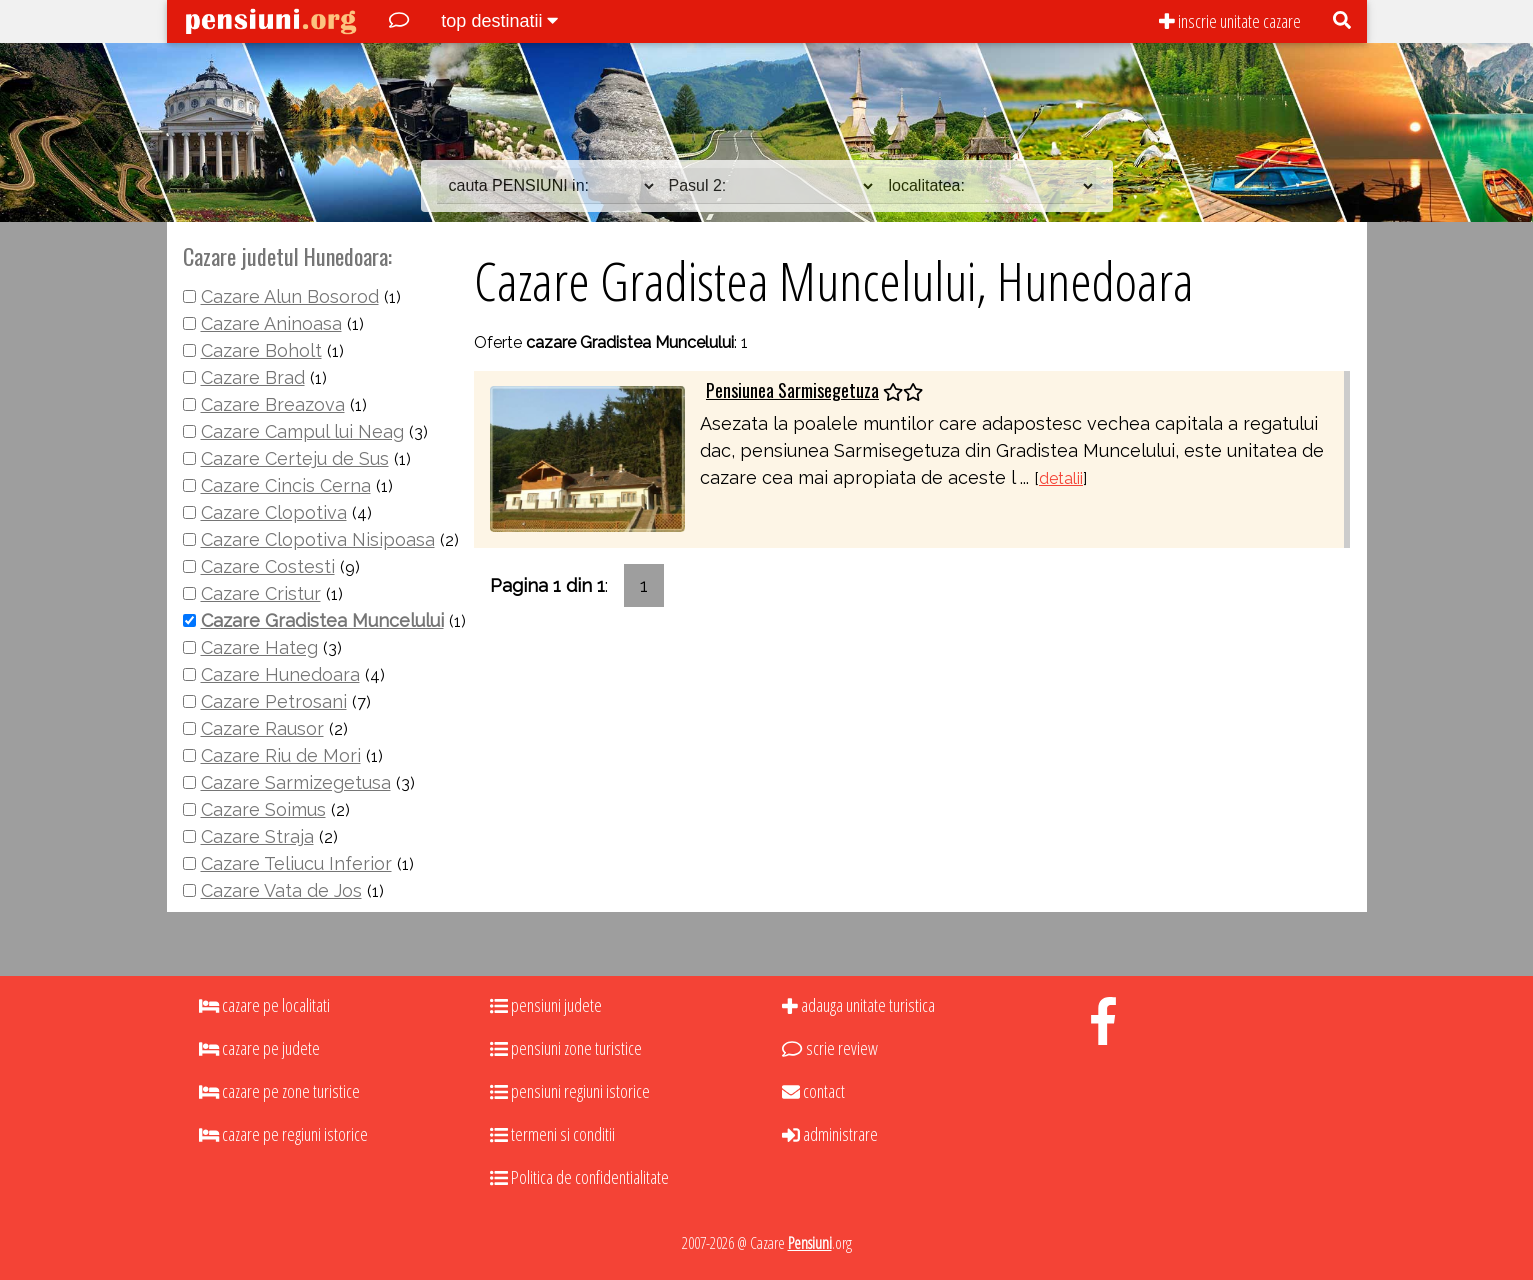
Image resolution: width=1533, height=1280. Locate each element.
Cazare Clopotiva (274, 512)
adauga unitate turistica (858, 1005)
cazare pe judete (259, 1048)
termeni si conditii (552, 1134)
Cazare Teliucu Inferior (296, 863)
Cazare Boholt (261, 350)
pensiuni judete (546, 1005)
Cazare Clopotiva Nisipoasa (318, 539)
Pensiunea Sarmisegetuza (792, 390)
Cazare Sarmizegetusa (296, 782)
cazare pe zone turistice (279, 1091)
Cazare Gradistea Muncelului (322, 620)
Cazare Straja (257, 836)
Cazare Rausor (262, 728)
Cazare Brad (253, 377)
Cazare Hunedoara (280, 674)
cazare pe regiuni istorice (283, 1134)
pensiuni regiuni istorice (570, 1091)
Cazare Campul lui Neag (302, 431)
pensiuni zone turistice (566, 1048)
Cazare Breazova (273, 404)
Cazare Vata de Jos (281, 890)
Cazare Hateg (259, 647)
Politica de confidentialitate (579, 1177)
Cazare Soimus (263, 809)
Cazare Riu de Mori (281, 755)
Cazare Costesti (268, 566)
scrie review (829, 1048)
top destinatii (499, 21)
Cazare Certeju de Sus (295, 458)
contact (813, 1091)
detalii (1061, 478)
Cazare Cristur (261, 593)
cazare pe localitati (264, 1005)
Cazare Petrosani (274, 701)
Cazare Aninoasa (271, 323)
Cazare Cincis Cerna (286, 485)
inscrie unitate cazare (1230, 21)
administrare (830, 1134)
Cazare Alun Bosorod (290, 296)
